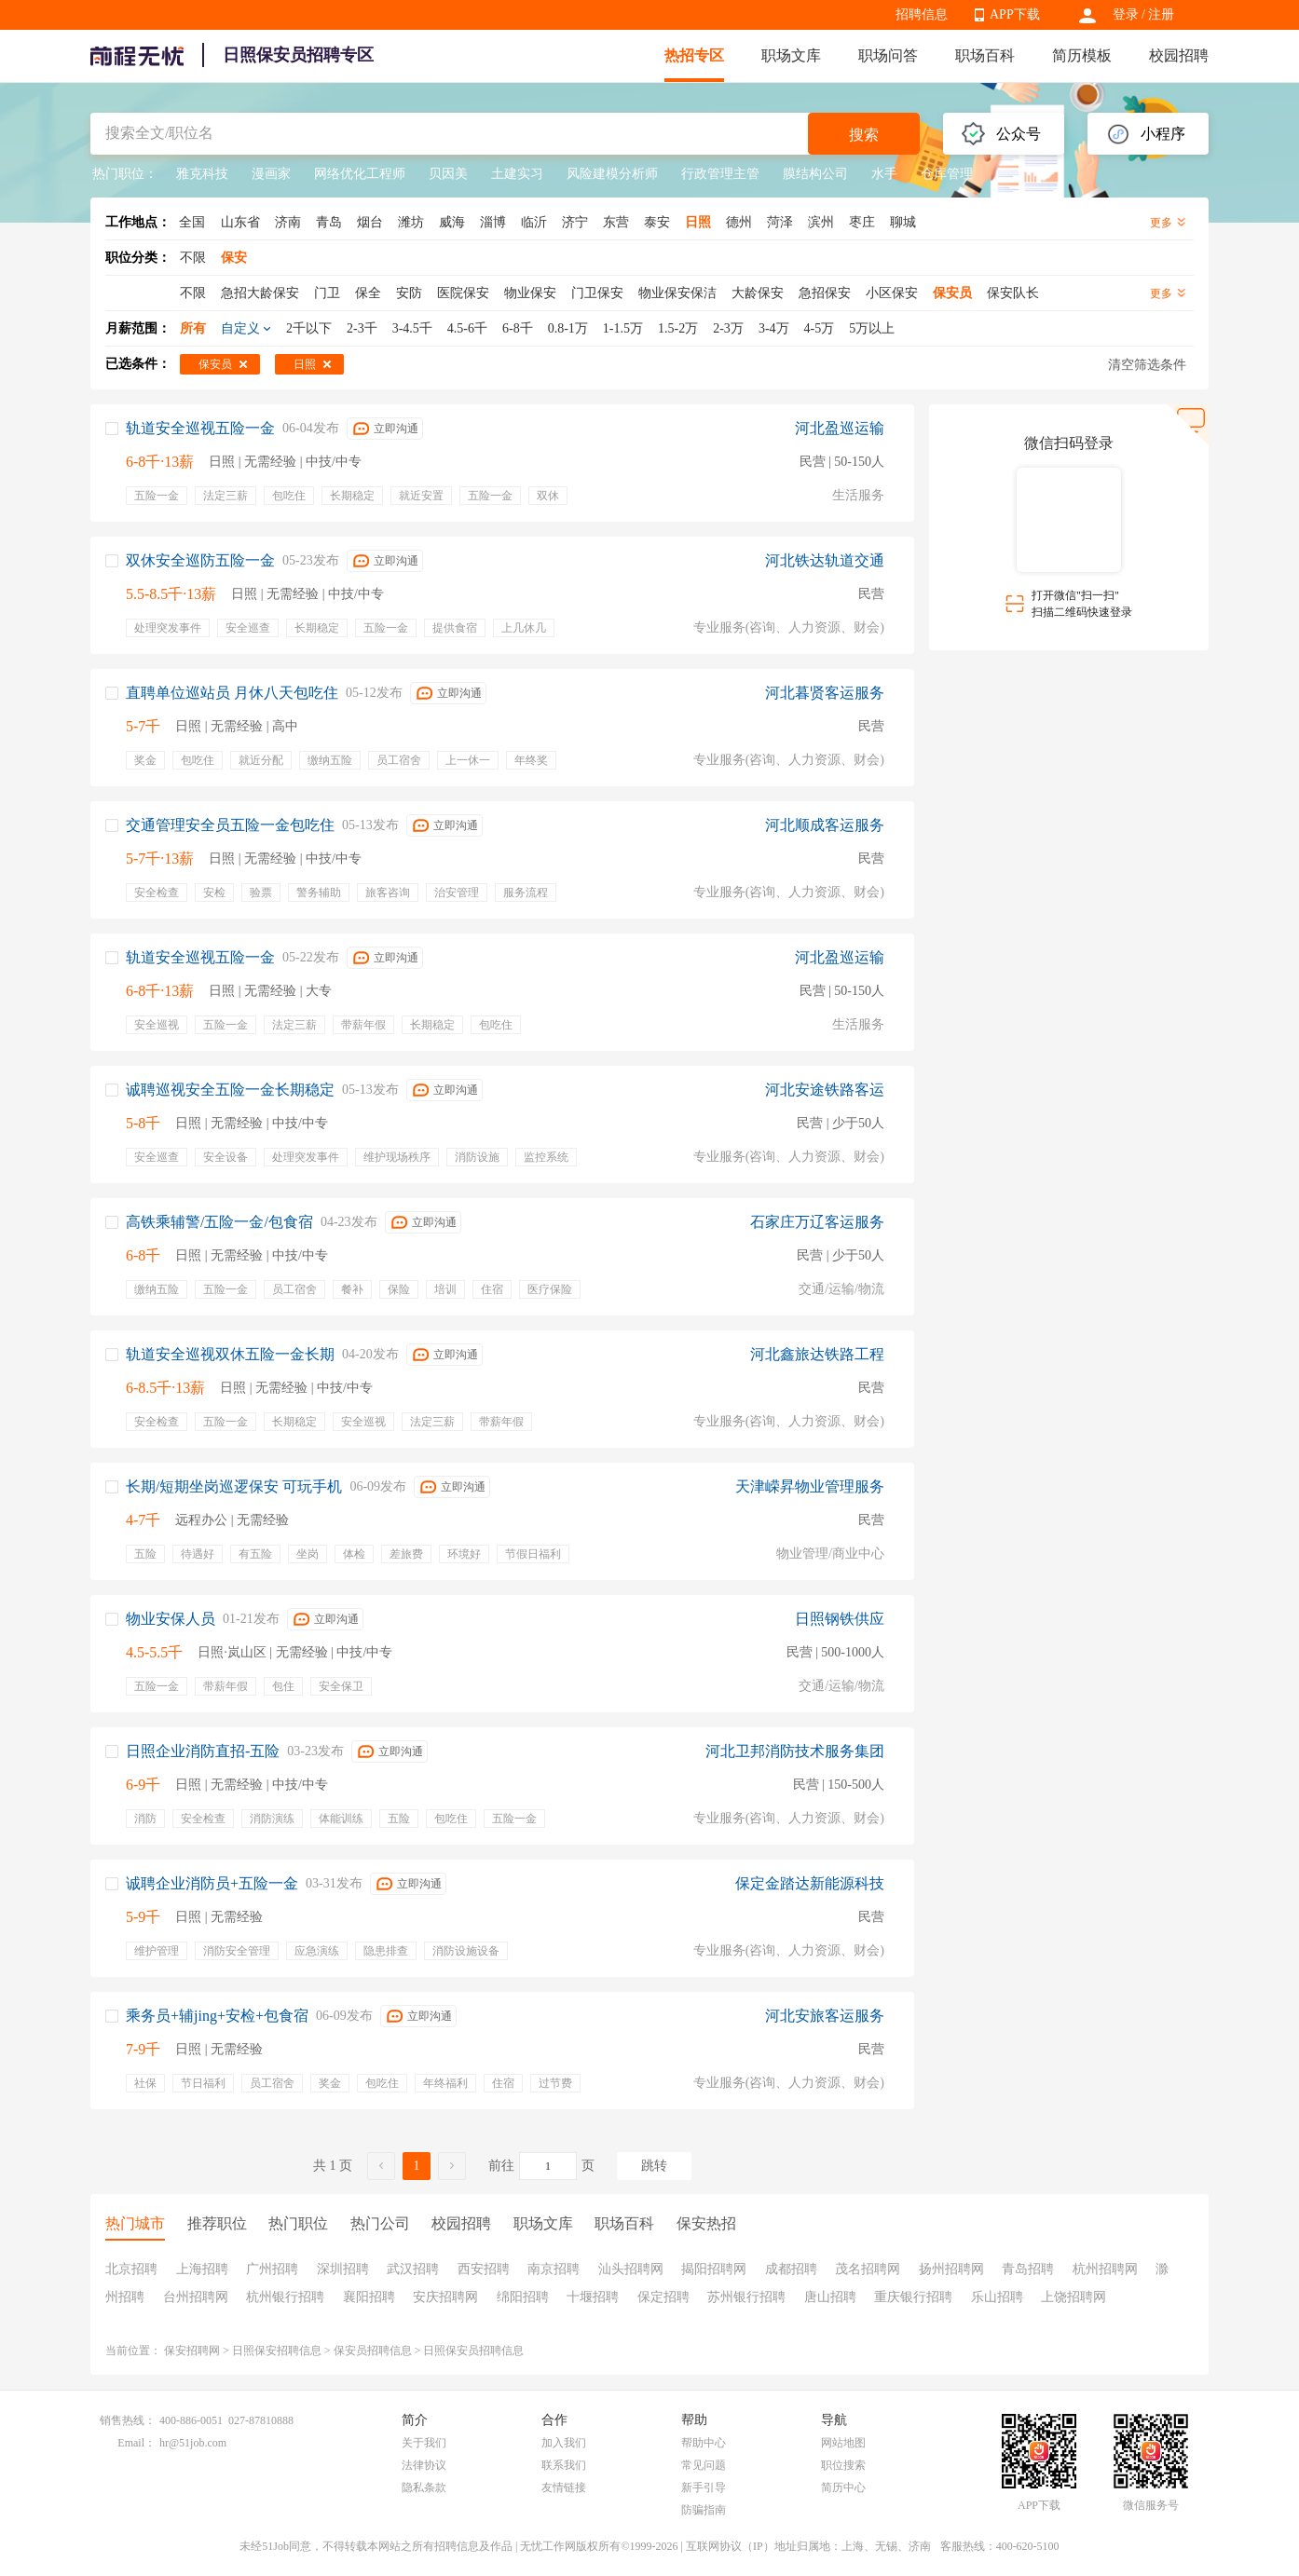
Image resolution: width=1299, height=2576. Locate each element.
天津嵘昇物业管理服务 (809, 1486)
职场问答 (888, 55)
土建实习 (517, 174)
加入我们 (563, 2442)
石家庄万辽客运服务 (817, 1222)
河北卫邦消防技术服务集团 (794, 1751)
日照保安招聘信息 (276, 2350)
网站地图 (843, 2442)
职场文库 (791, 55)
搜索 (864, 135)
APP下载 (1015, 14)
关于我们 (424, 2442)
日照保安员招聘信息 (473, 2350)
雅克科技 (202, 174)
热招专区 (694, 55)
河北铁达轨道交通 (824, 560)
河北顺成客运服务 (824, 825)
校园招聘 (1179, 55)
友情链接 (563, 2487)
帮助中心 (703, 2442)
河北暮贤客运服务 (824, 693)
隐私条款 (424, 2487)
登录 (1126, 14)
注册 (1161, 14)
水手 (884, 174)
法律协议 (424, 2465)
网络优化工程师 (359, 174)
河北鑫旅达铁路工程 (817, 1354)
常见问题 (703, 2465)
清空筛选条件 (1147, 365)
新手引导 (703, 2487)
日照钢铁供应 (839, 1619)
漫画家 (271, 174)
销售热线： (128, 2420)
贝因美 (448, 174)
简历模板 (1082, 55)
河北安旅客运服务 (824, 2016)
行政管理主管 (720, 174)
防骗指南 (703, 2509)
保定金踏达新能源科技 (809, 1883)
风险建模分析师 (612, 174)
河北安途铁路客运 (824, 1089)
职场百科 (985, 55)
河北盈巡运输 (839, 428)
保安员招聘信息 (373, 2350)
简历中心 (843, 2487)
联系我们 (563, 2465)
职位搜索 (843, 2465)
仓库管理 (947, 174)
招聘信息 (922, 14)
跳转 (654, 2166)
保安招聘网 (192, 2350)
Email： (136, 2442)
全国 (192, 222)
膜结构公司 (815, 174)
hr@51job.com (192, 2442)
